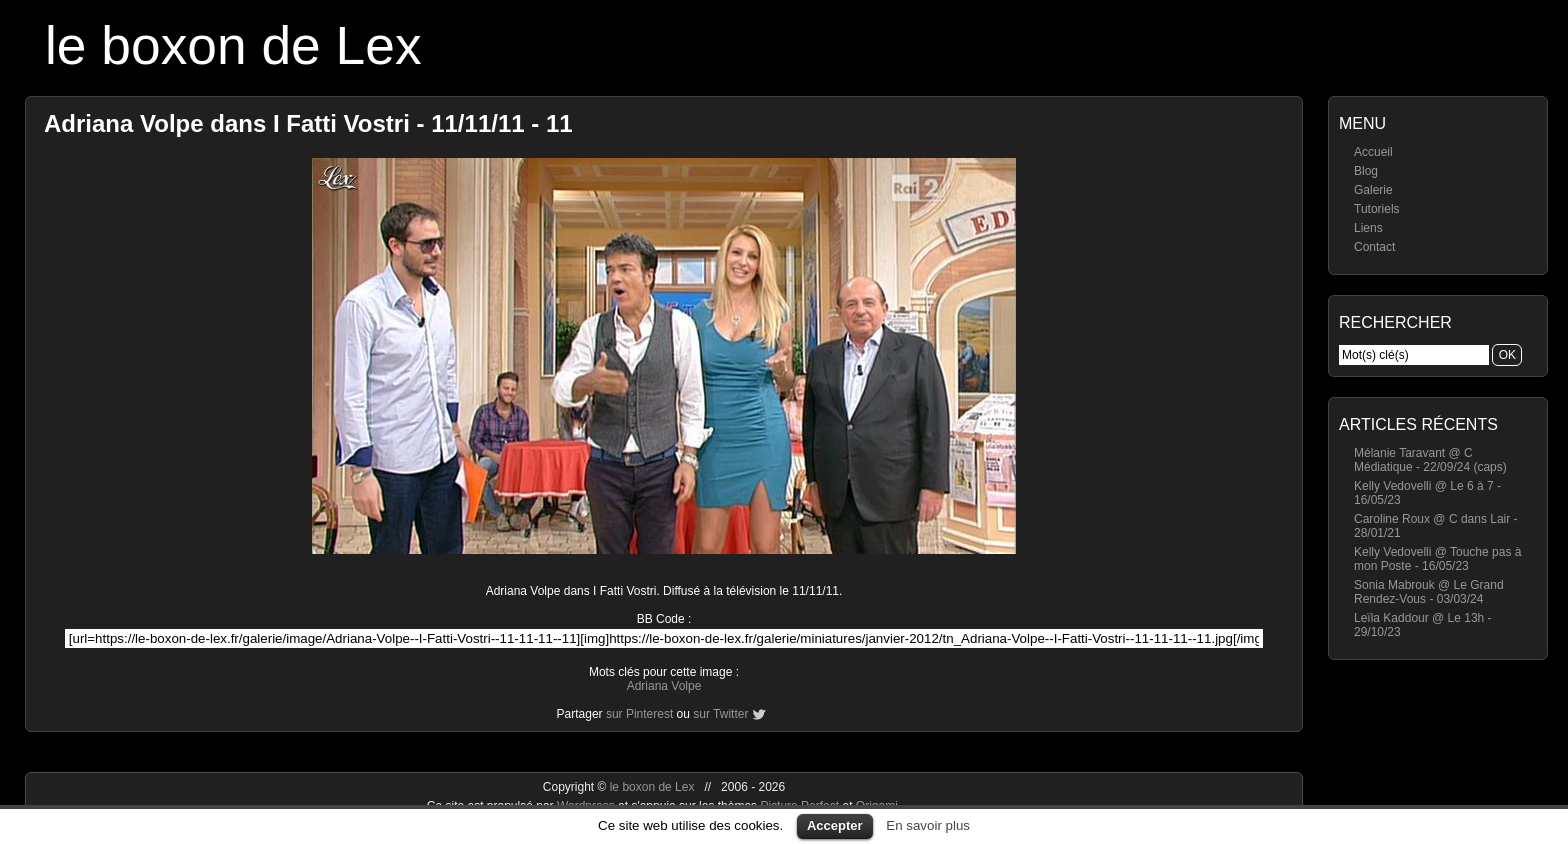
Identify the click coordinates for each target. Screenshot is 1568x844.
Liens (1368, 228)
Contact (1374, 247)
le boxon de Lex (233, 45)
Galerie (1373, 190)
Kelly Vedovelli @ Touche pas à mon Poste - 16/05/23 (1437, 559)
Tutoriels (1377, 209)
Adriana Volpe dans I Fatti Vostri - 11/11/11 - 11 (308, 123)
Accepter (835, 825)
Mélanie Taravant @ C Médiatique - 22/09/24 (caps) (1430, 460)
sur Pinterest (639, 714)
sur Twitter (720, 714)
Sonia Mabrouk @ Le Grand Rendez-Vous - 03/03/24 (1429, 592)
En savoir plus (928, 825)
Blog (1366, 171)
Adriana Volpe (664, 686)
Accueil (1373, 152)
